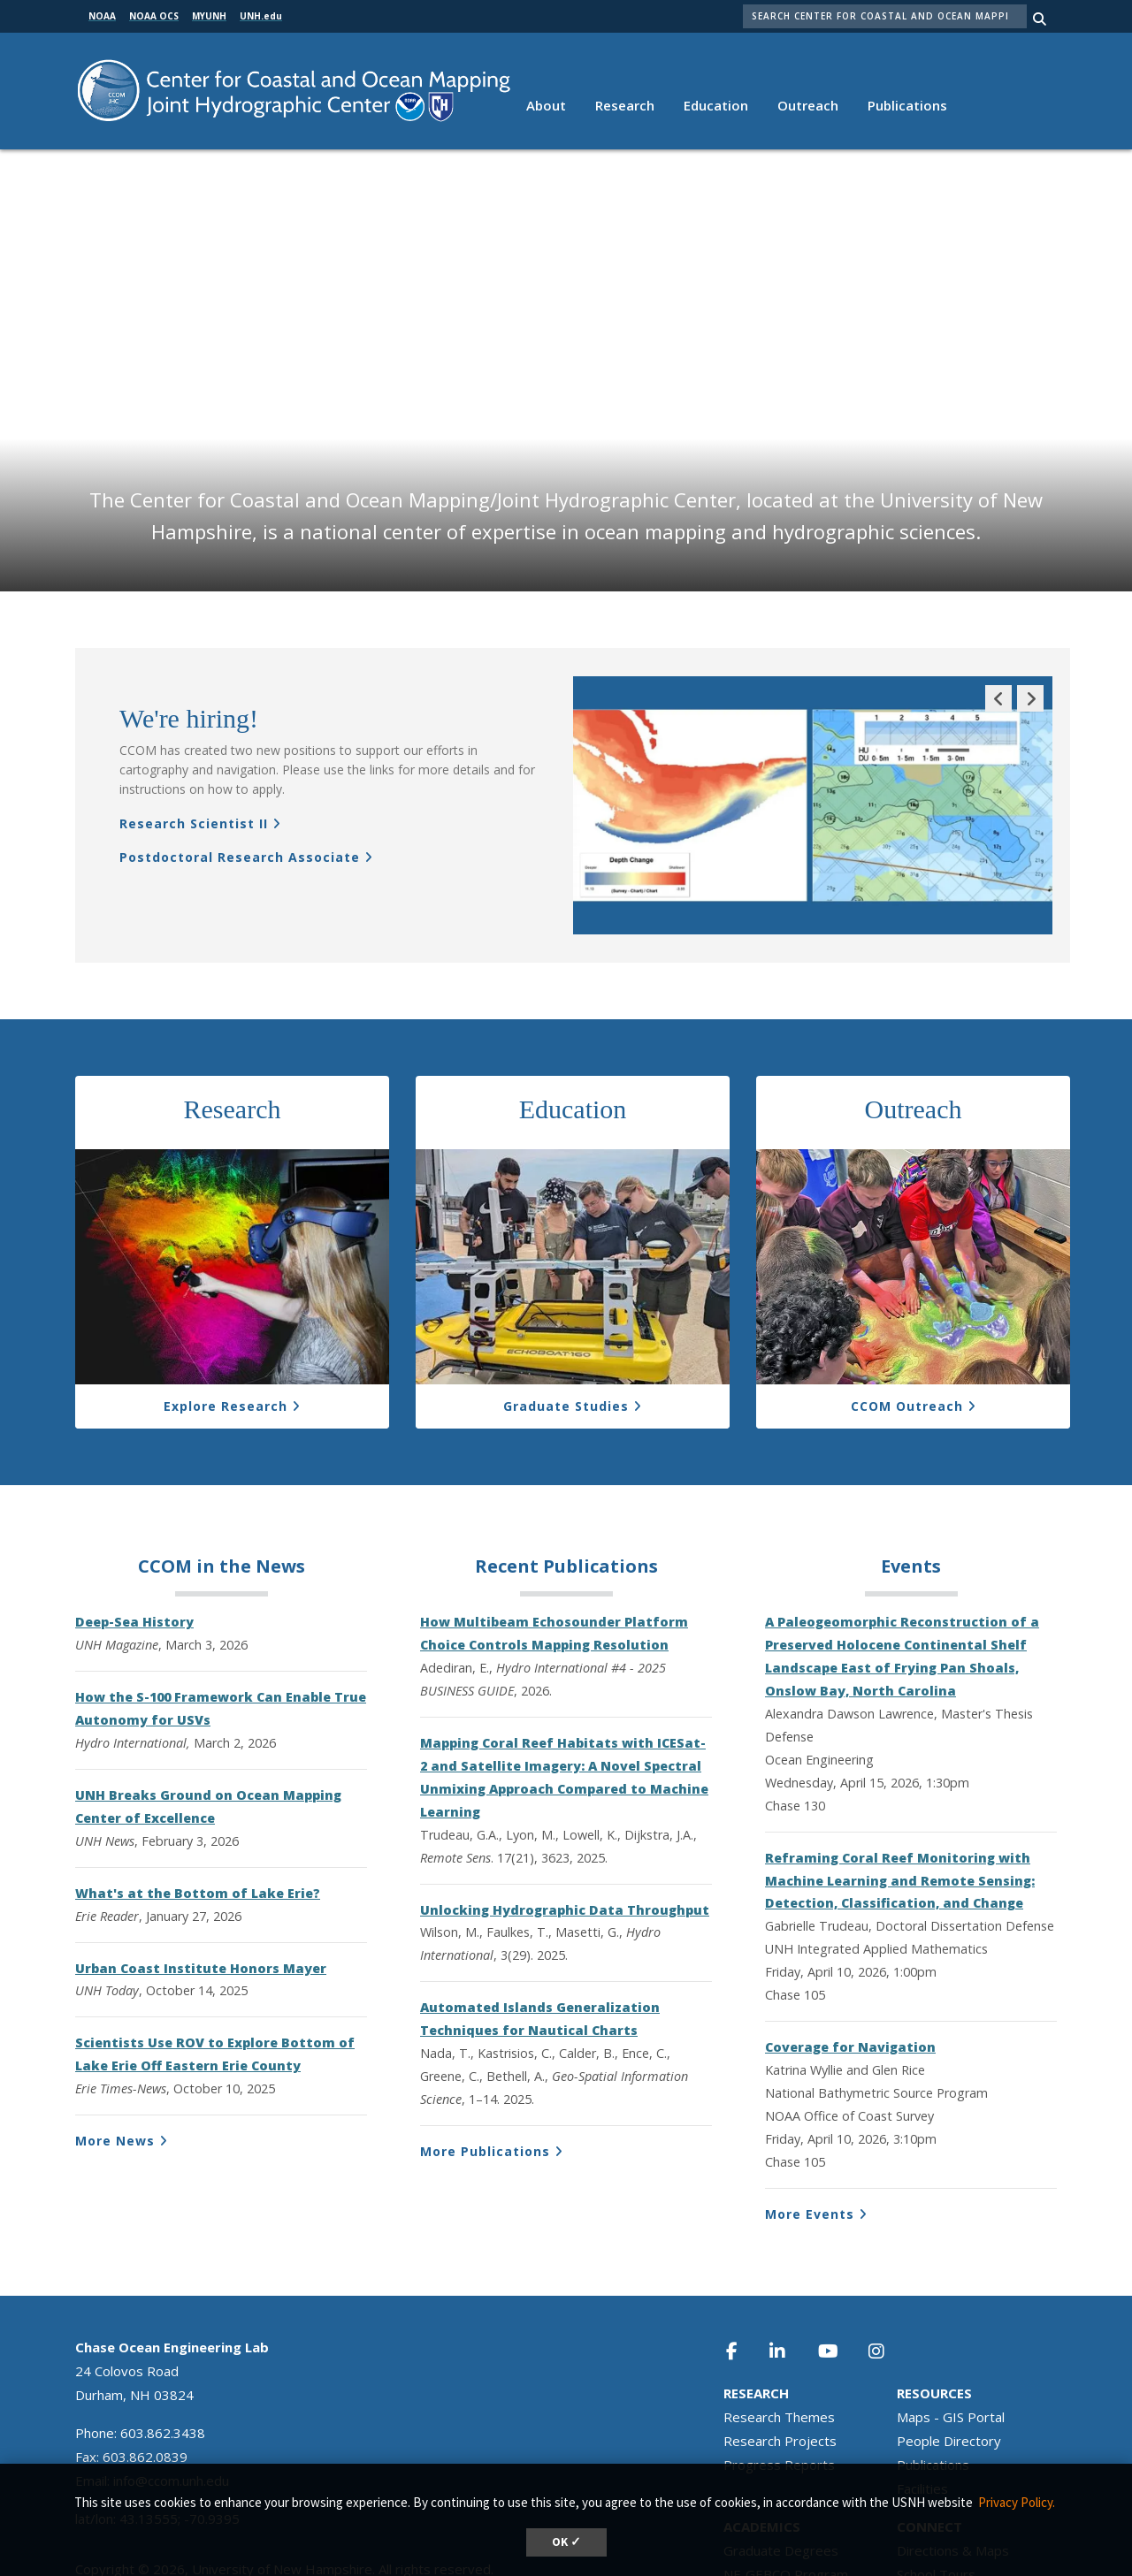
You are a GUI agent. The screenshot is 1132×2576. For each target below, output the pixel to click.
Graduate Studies (566, 1317)
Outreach (807, 105)
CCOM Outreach (907, 1317)
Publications (907, 105)
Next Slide (1030, 622)
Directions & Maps (953, 2462)
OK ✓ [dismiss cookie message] (566, 2541)
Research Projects (780, 2352)
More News (115, 2052)
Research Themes (779, 2328)
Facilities (922, 2400)
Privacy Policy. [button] (1016, 2502)
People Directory (949, 2352)
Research (624, 105)
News (280, 1478)
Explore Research (225, 1317)
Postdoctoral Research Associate (239, 768)
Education (716, 105)
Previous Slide (998, 622)
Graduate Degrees (780, 2462)
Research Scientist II (193, 735)
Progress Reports (779, 2376)
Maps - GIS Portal (951, 2328)
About (546, 105)
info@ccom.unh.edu (171, 2392)
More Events (809, 2125)
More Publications (485, 2062)
